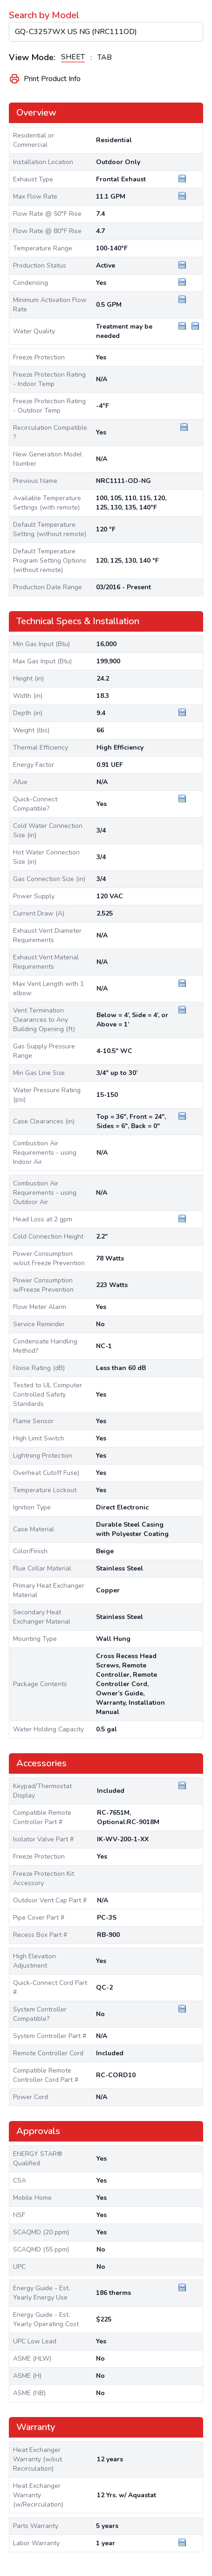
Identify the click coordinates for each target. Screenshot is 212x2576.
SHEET (73, 57)
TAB (104, 57)
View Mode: (32, 57)
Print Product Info (45, 78)
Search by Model (44, 15)
